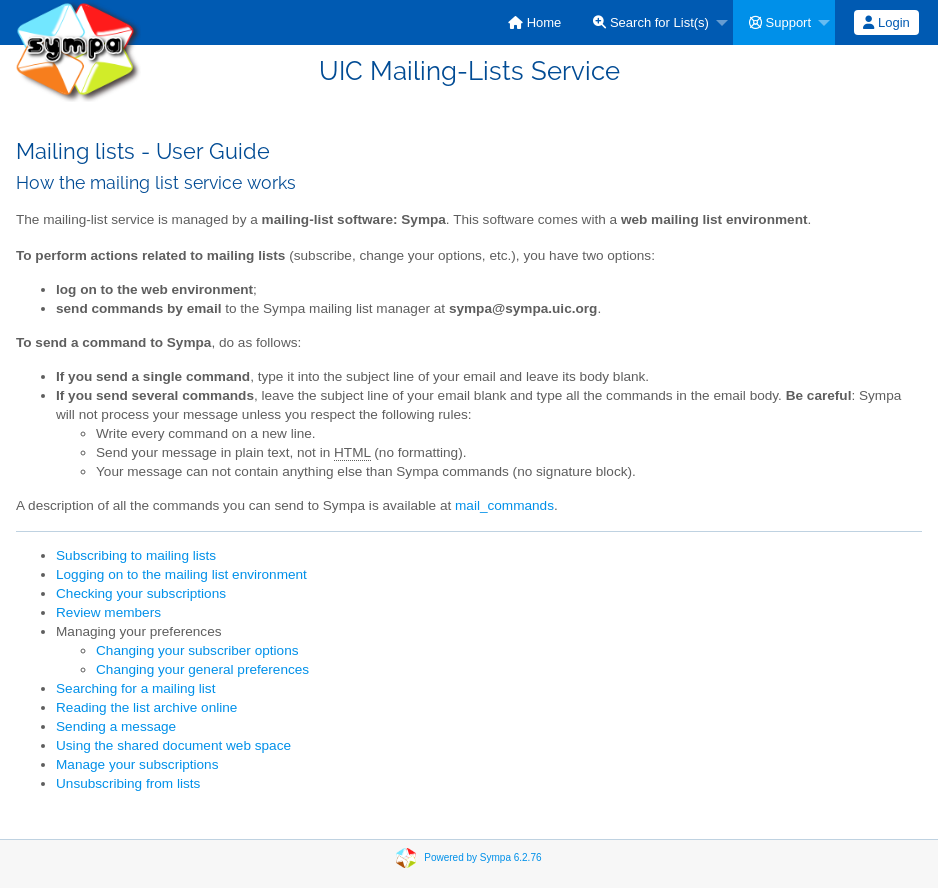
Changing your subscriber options (197, 650)
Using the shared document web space (173, 745)
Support (780, 22)
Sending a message (116, 726)
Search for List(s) (651, 22)
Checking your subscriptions (141, 593)
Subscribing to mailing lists (136, 555)
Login (886, 22)
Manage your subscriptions (137, 764)
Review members (108, 612)
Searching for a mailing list (135, 688)
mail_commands (504, 505)
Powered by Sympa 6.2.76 (482, 856)
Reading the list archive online (146, 707)
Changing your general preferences (202, 669)
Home (534, 22)
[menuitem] (534, 22)
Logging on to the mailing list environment (181, 574)
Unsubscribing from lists (128, 783)
